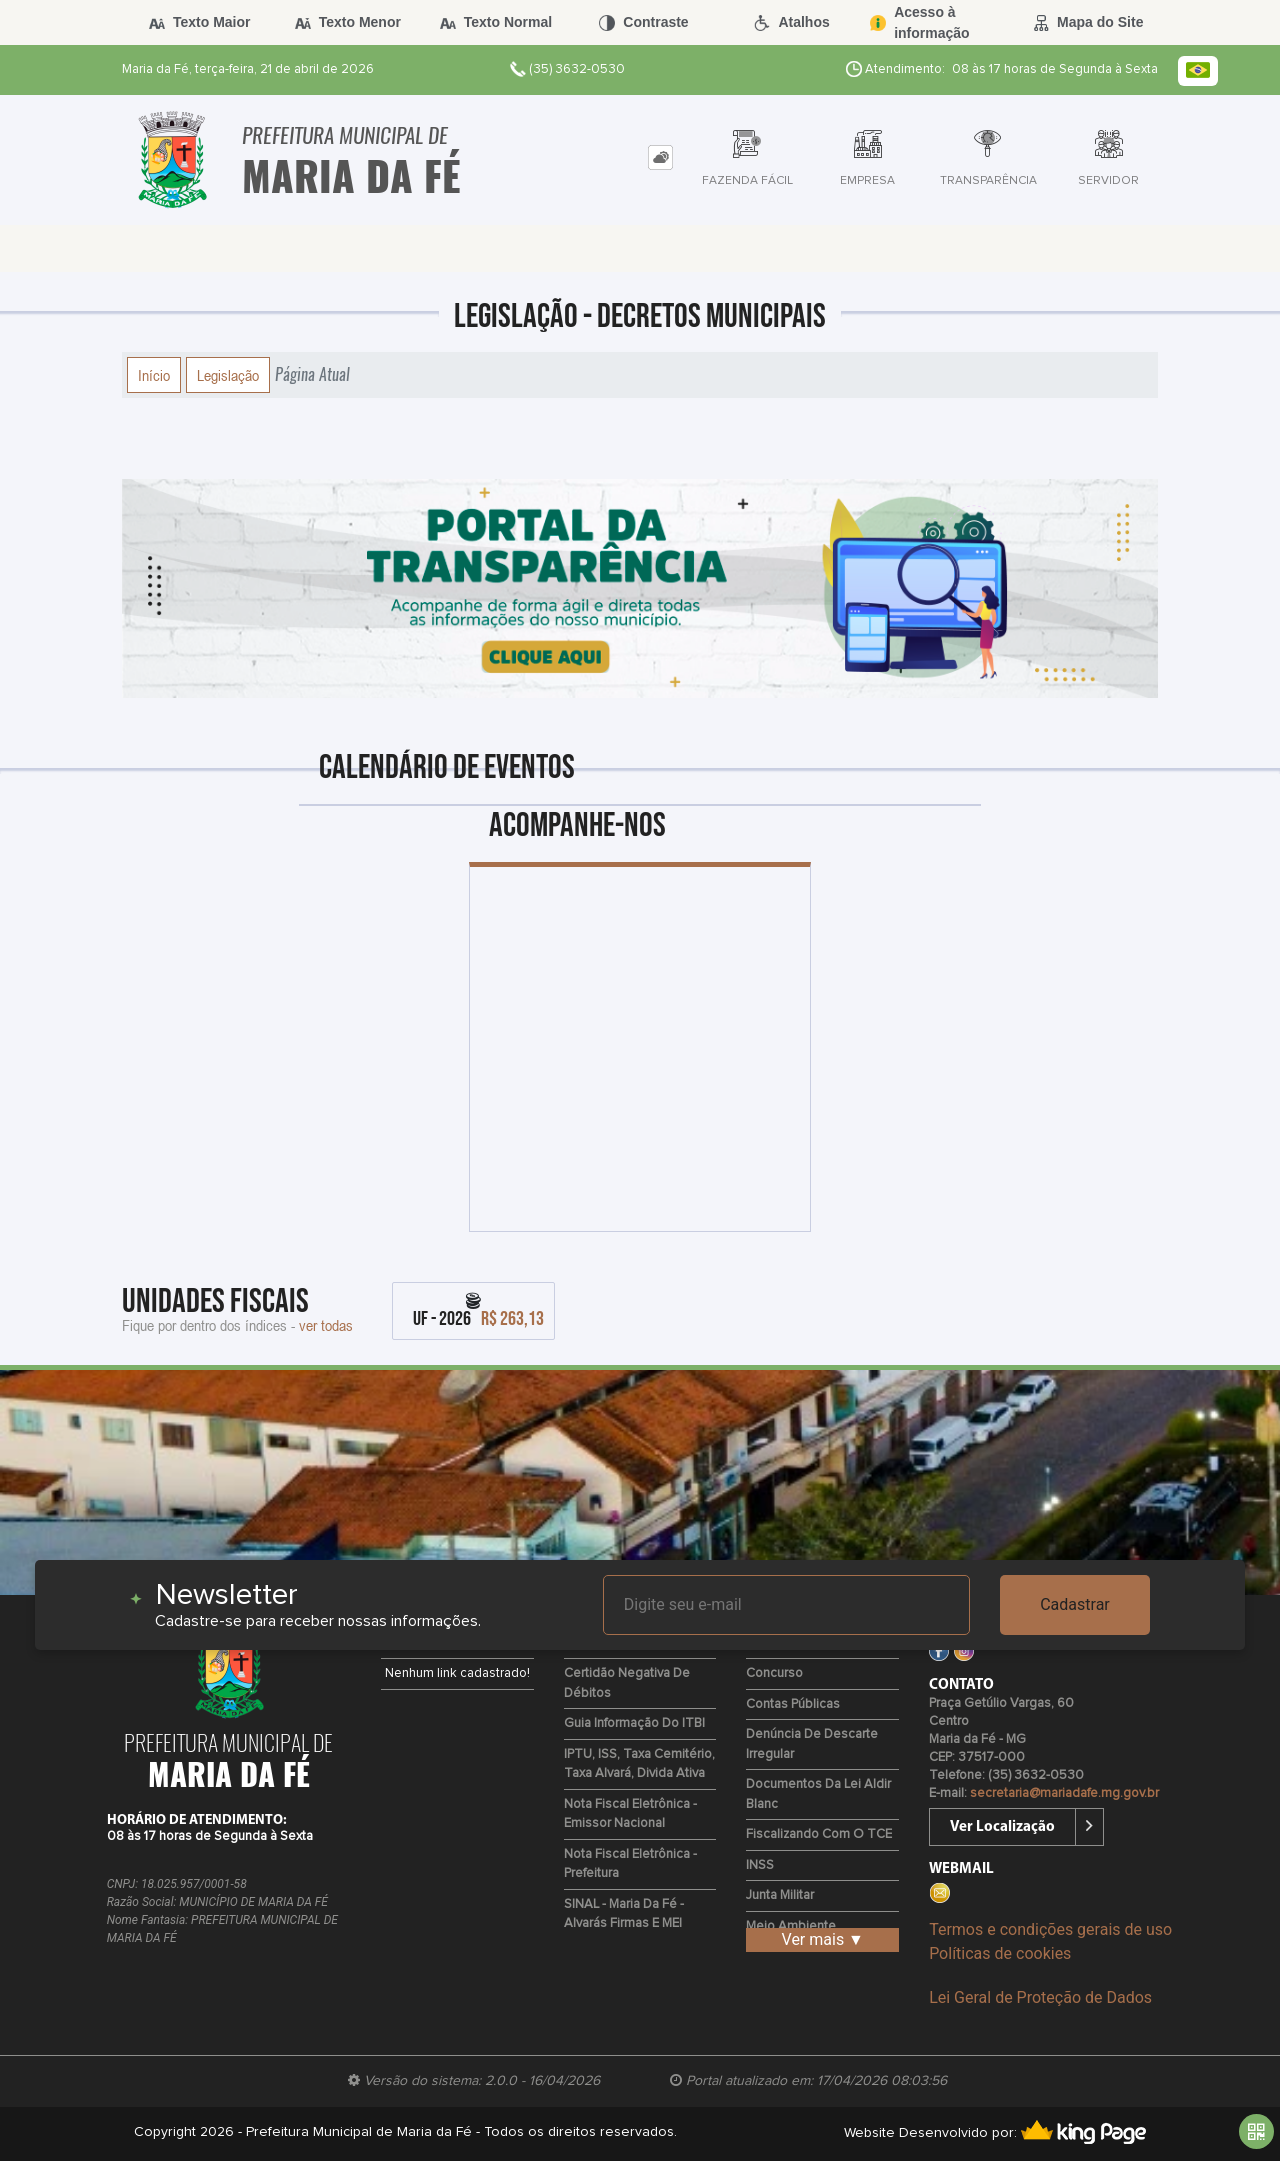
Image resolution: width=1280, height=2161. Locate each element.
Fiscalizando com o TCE (819, 1834)
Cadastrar (1075, 1604)
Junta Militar (780, 1895)
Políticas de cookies (1000, 1953)
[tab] (660, 157)
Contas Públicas (793, 1704)
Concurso (774, 1673)
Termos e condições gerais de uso (1050, 1929)
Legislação (228, 375)
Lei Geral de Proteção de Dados (1040, 1997)
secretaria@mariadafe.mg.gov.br (1064, 1793)
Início (154, 375)
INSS (760, 1865)
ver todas (326, 1325)
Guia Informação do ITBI (634, 1723)
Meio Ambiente (791, 1926)
